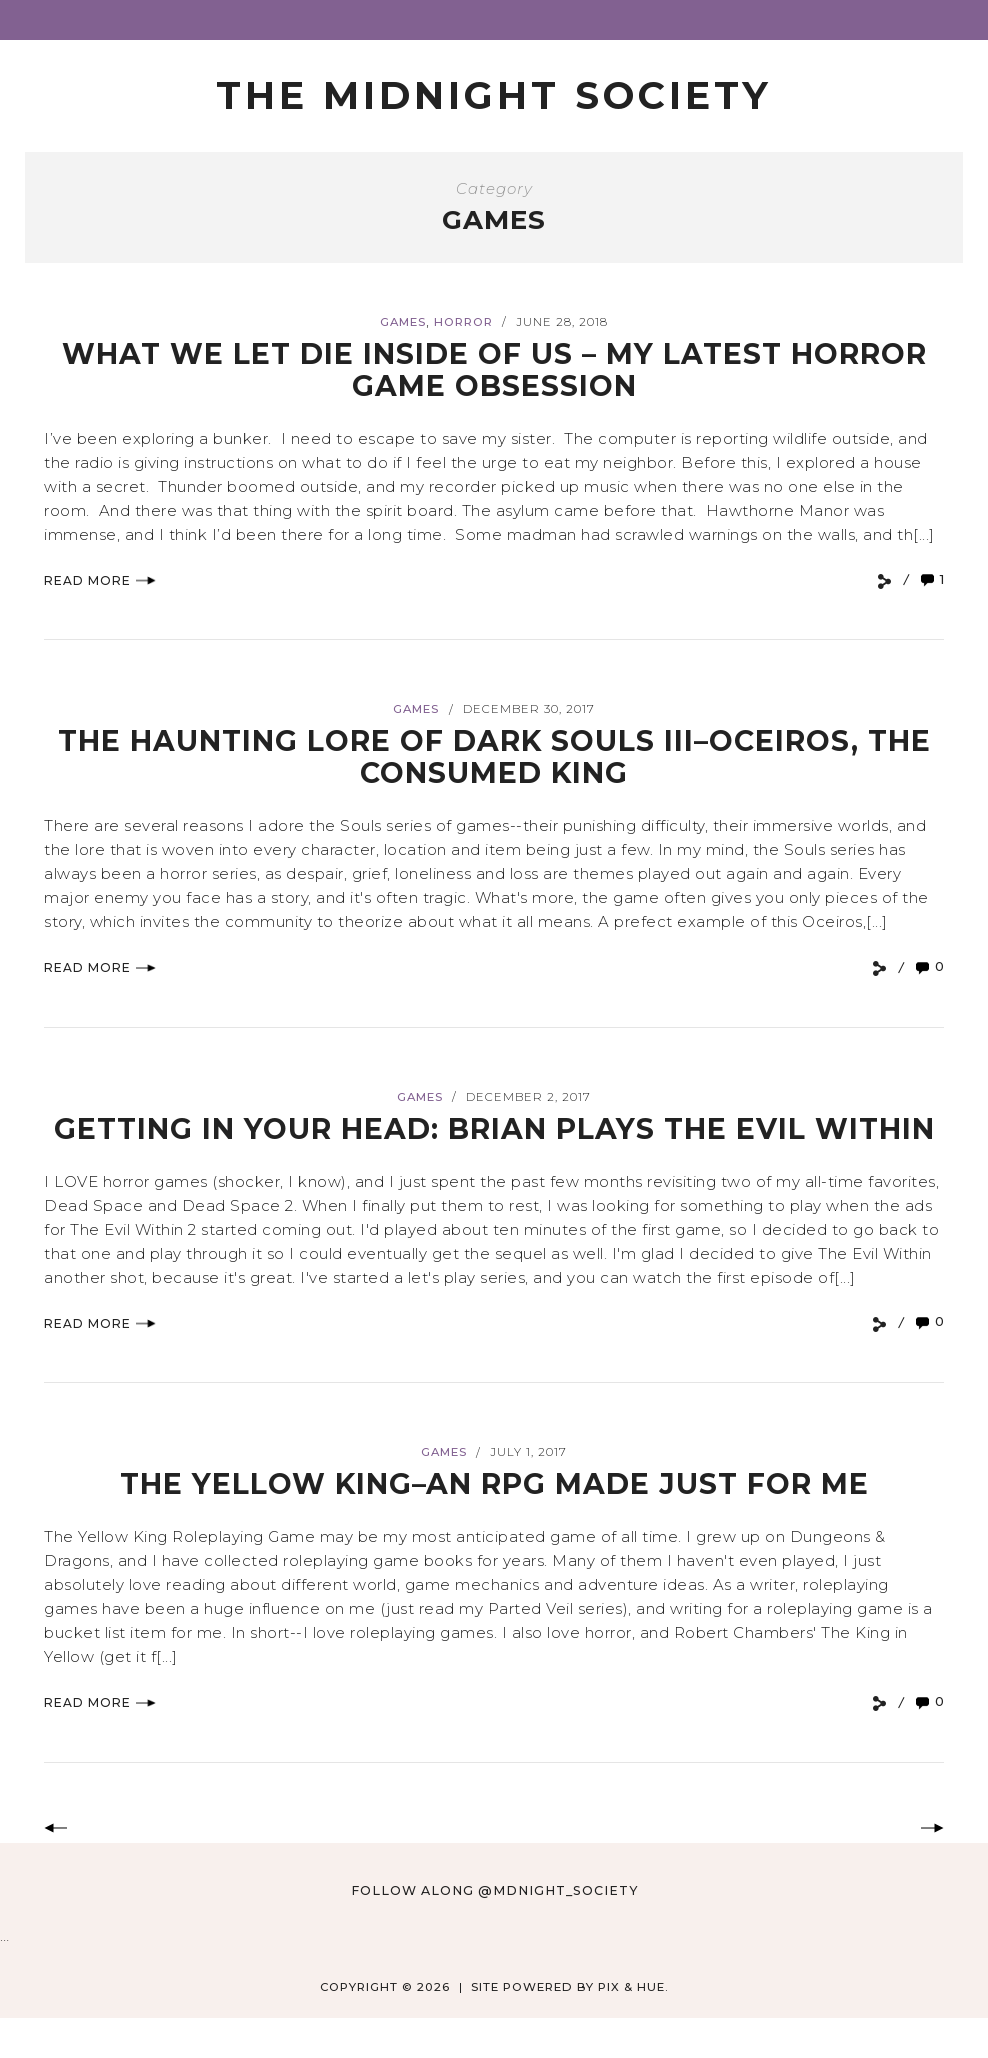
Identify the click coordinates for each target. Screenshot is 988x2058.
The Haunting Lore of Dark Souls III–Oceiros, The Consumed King (494, 757)
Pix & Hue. (633, 2019)
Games (403, 323)
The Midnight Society (494, 96)
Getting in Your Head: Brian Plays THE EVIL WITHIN (494, 1144)
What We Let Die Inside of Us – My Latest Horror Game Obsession (494, 370)
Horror (463, 323)
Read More (100, 581)
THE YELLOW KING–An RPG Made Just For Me (494, 1515)
